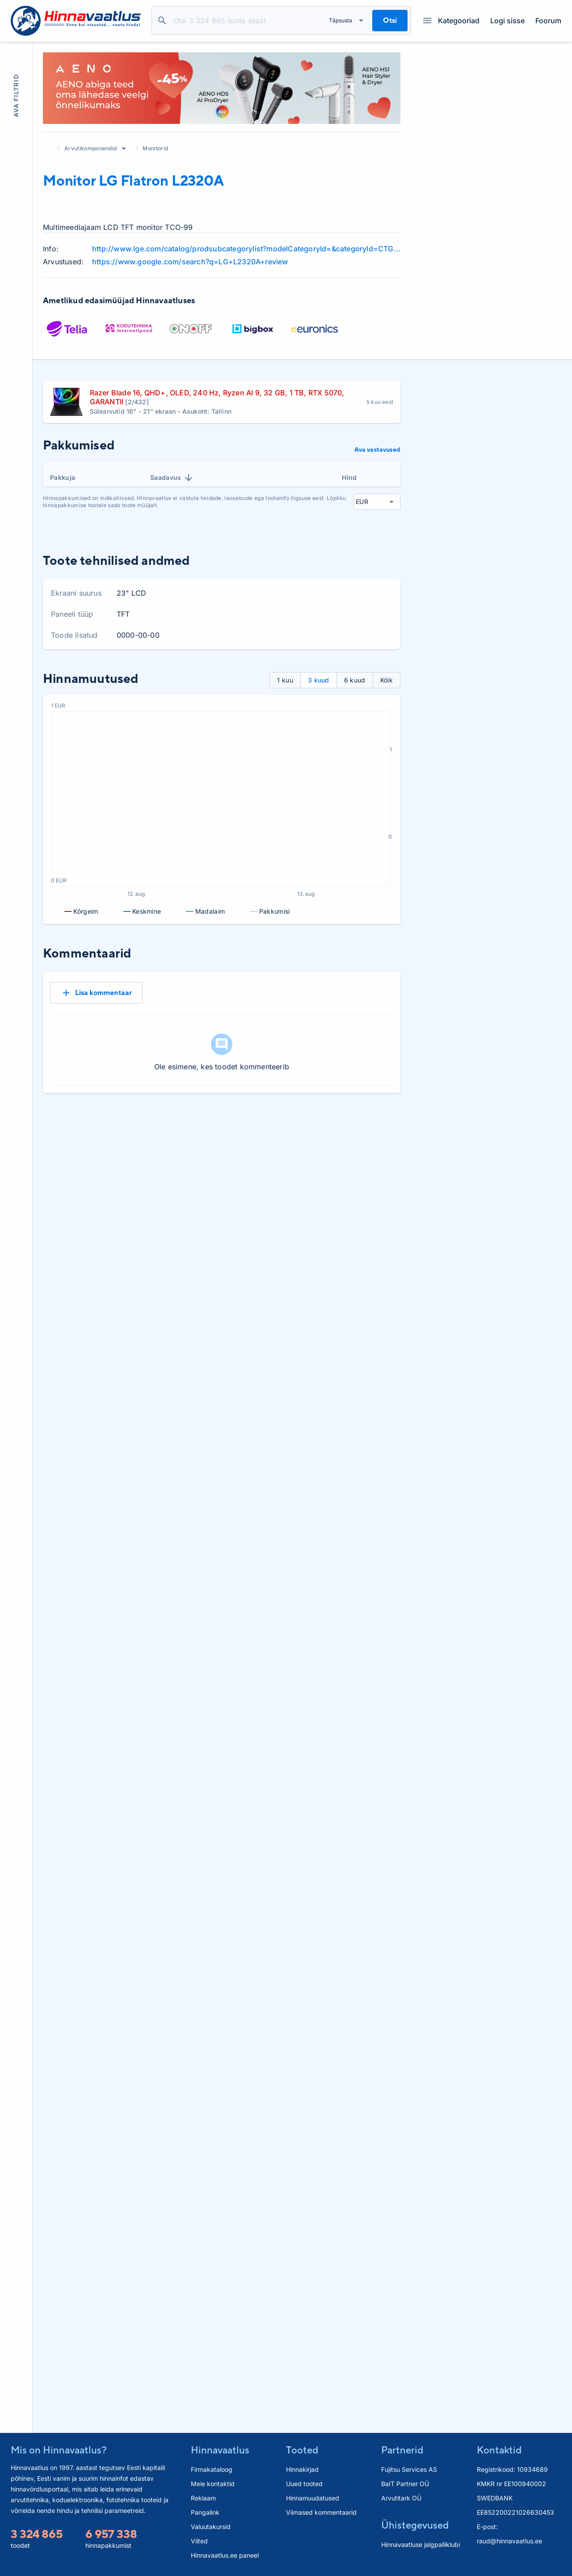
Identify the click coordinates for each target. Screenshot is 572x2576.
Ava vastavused (377, 449)
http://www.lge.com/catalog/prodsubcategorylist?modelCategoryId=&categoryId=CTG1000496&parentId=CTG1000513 (246, 248)
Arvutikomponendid (90, 148)
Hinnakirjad (302, 2469)
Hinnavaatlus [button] (220, 2450)
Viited (199, 2541)
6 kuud (355, 680)
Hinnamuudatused (312, 2498)
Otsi (162, 20)
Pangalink (205, 2512)
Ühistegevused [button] (415, 2525)
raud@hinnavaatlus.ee (509, 2541)
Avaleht (47, 148)
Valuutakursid (211, 2526)
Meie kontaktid (213, 2483)
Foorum (548, 20)
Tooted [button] (302, 2450)
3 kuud (318, 680)
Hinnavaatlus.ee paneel (225, 2555)
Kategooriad (451, 20)
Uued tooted (304, 2483)
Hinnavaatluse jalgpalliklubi (420, 2544)
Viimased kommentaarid (321, 2512)
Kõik (386, 680)
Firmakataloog (211, 2469)
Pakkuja (62, 477)
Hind (349, 477)
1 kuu (285, 680)
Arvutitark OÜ (401, 2498)
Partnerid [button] (402, 2450)
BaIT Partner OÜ (405, 2483)
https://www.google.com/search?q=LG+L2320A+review (190, 261)
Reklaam (203, 2498)
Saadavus (172, 477)
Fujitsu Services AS (409, 2469)
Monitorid (155, 148)
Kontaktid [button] (499, 2450)
